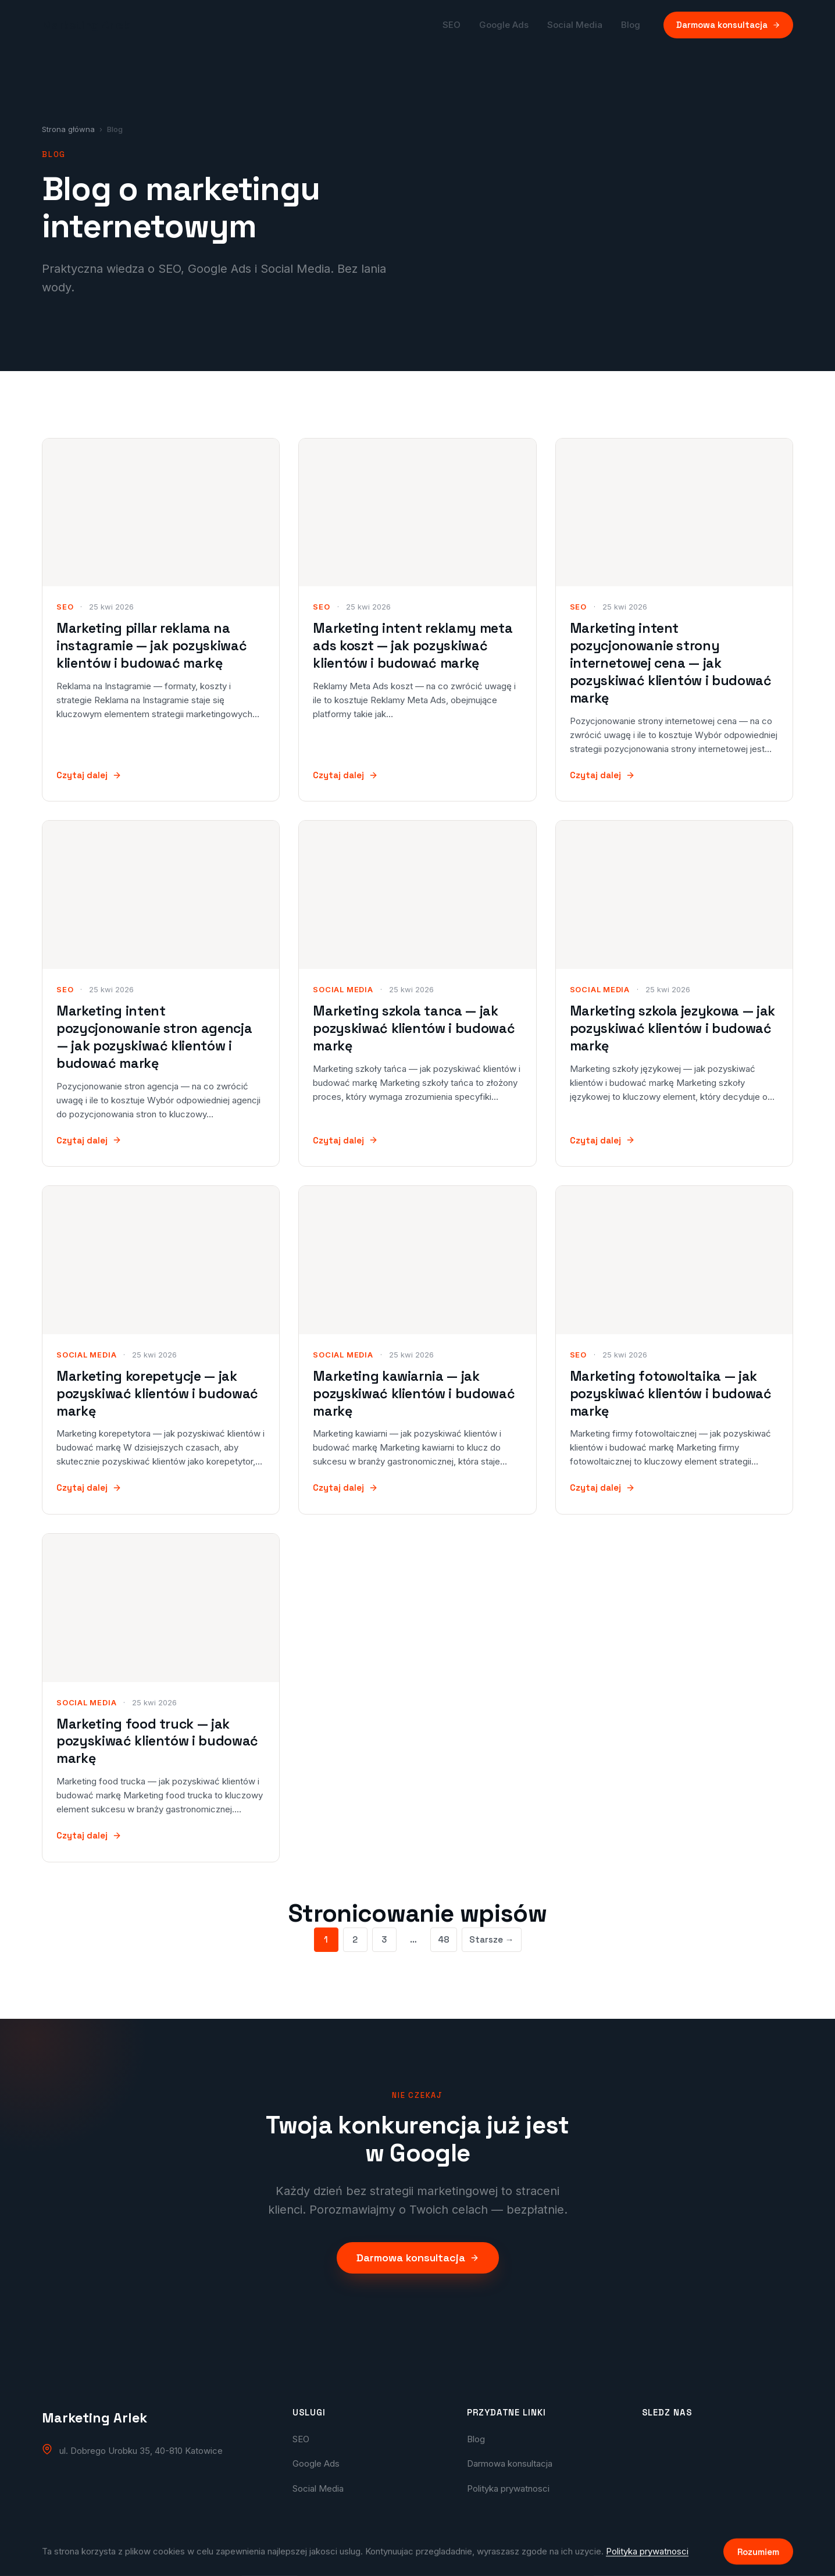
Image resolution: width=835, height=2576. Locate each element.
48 (443, 1939)
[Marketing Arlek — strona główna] (86, 25)
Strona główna (68, 129)
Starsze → (491, 1939)
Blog (630, 24)
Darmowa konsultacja (728, 24)
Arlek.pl (547, 2555)
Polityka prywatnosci (508, 2488)
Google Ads (504, 24)
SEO (452, 24)
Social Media (574, 24)
